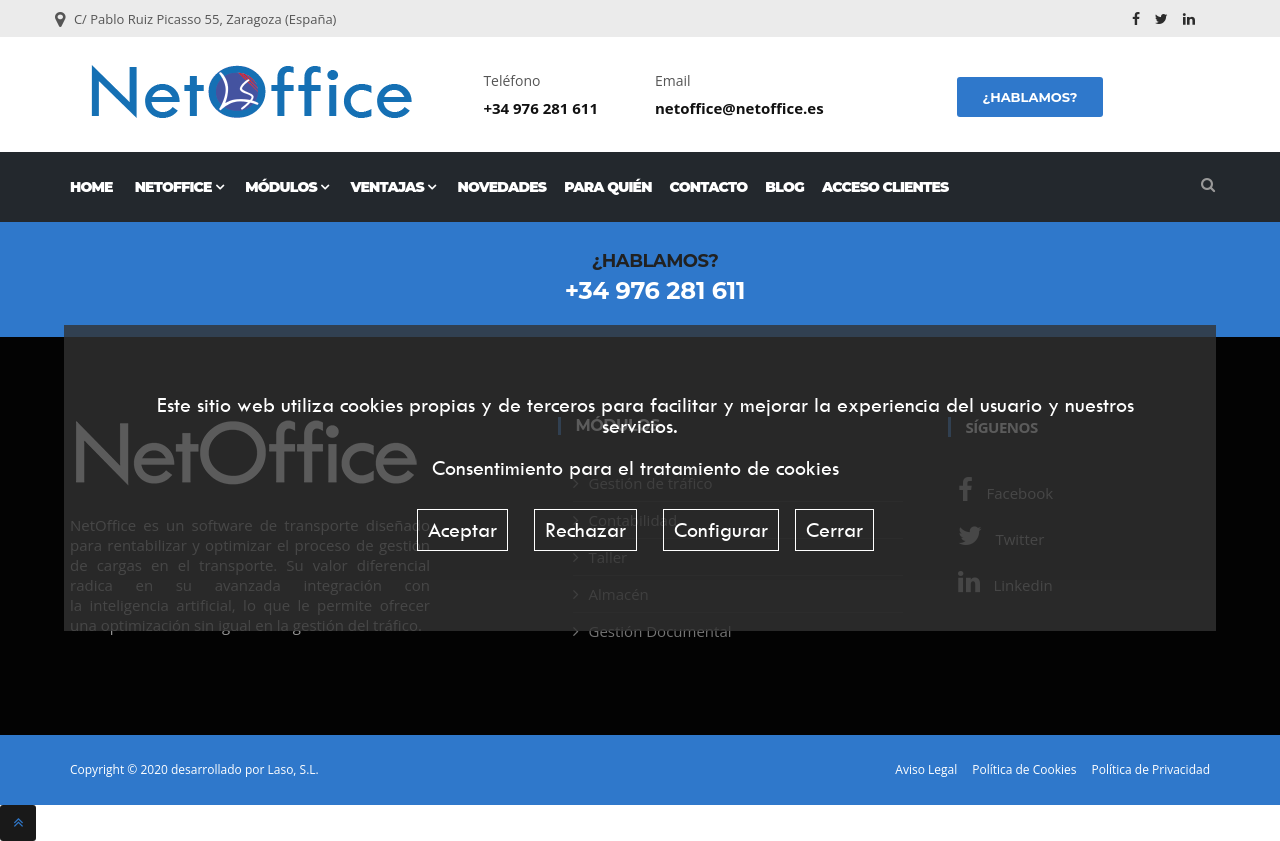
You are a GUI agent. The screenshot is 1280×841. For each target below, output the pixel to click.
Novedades (502, 187)
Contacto (709, 187)
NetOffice (179, 187)
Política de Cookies (1024, 770)
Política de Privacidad (1151, 770)
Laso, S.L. (292, 769)
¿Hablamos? (1029, 97)
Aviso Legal (926, 770)
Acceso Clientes (885, 187)
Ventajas (392, 187)
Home (91, 187)
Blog (784, 187)
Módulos (286, 187)
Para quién (607, 187)
